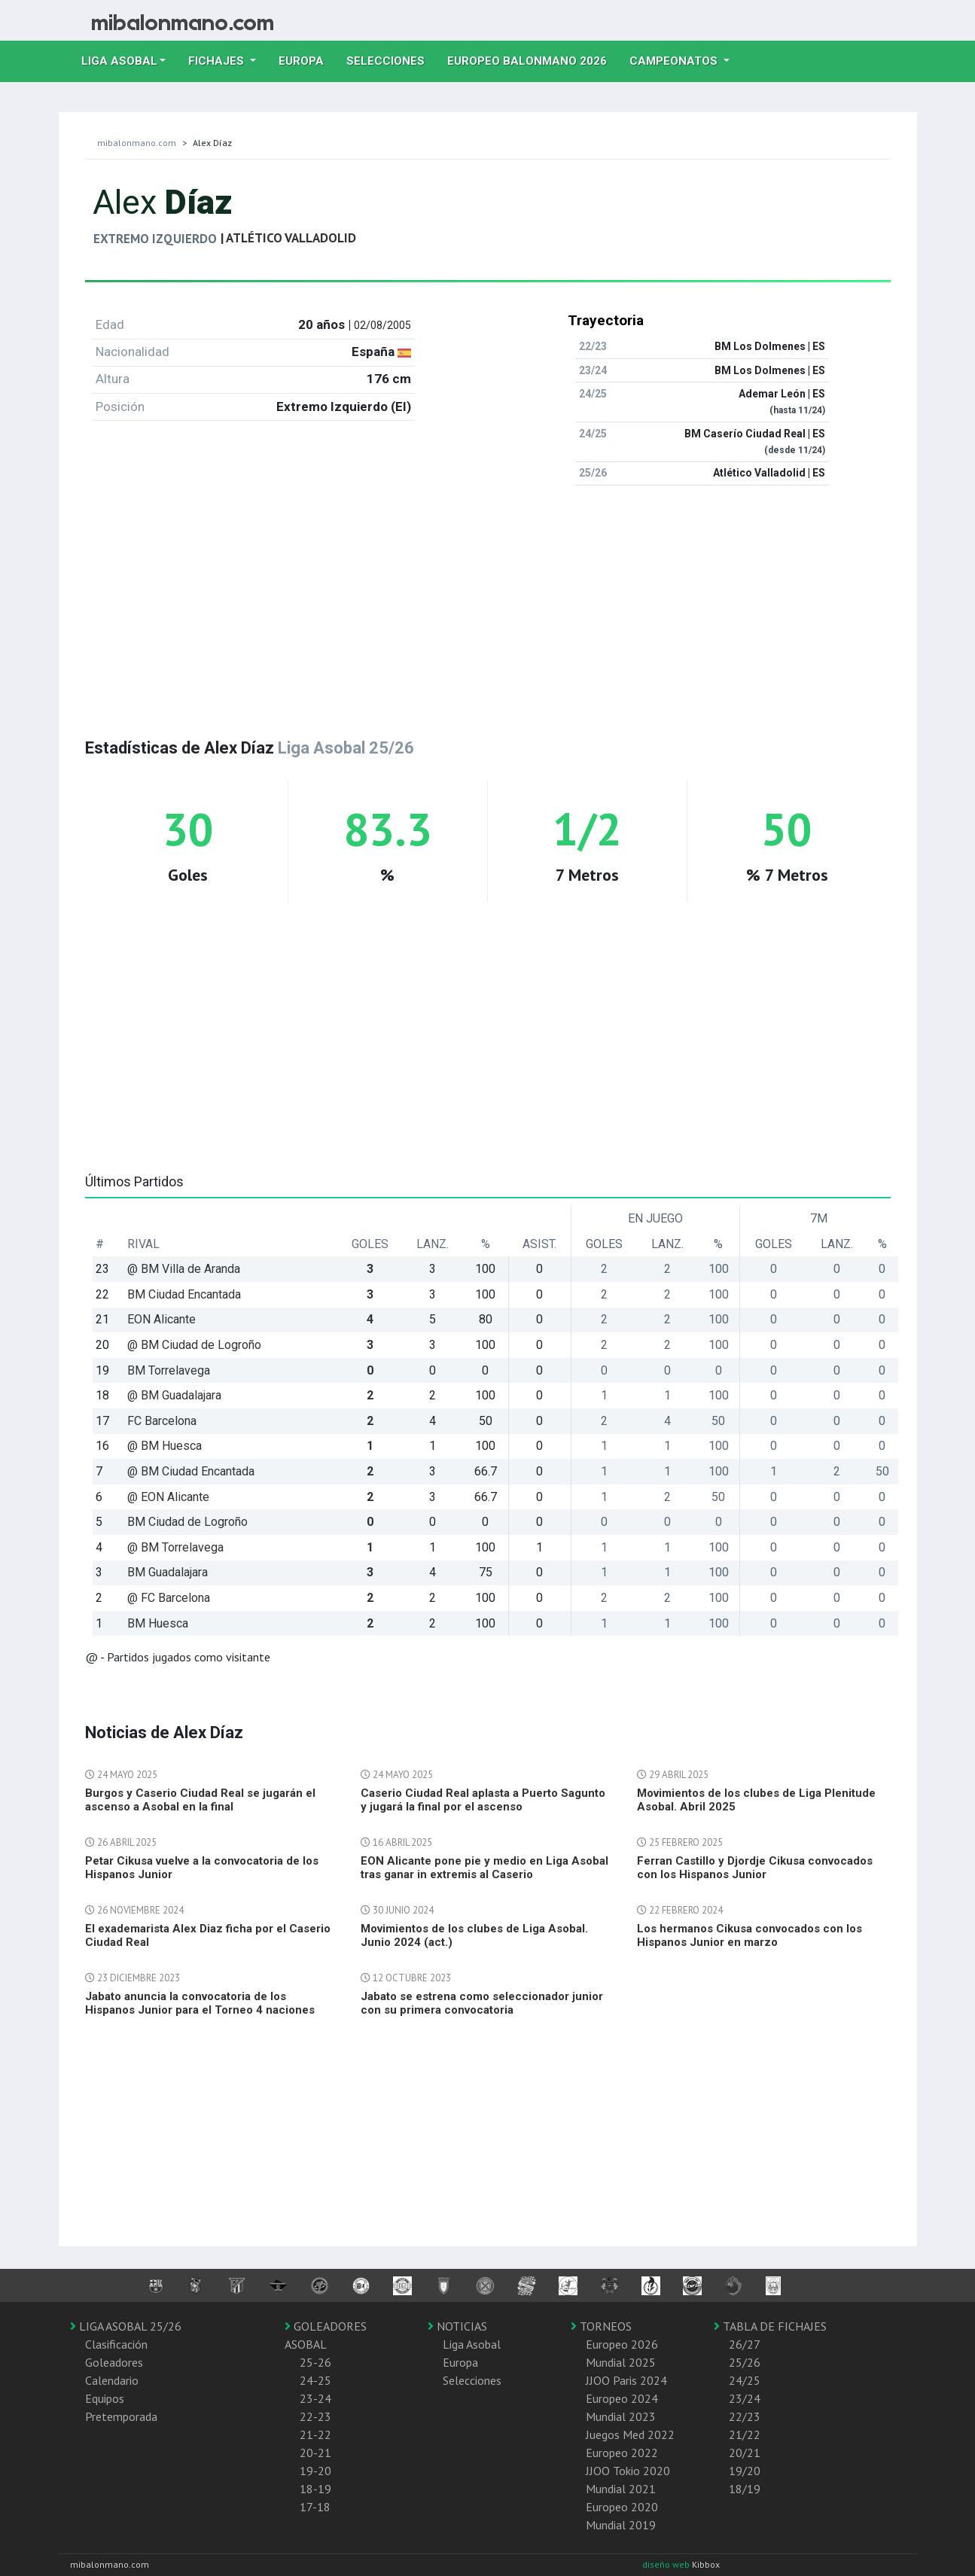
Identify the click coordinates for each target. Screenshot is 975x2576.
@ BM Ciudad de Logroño (194, 1345)
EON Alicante (161, 1319)
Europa (307, 59)
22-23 (315, 2416)
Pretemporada (121, 2416)
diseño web (667, 2564)
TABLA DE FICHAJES (770, 2326)
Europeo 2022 (622, 2452)
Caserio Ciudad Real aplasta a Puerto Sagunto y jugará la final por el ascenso (483, 1799)
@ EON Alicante (168, 1497)
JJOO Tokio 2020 (628, 2470)
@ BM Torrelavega (175, 1547)
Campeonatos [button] (675, 61)
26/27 (744, 2344)
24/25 (744, 2380)
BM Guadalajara (167, 1572)
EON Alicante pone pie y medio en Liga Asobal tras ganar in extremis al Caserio (484, 1867)
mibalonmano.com (136, 142)
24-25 (315, 2380)
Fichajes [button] (217, 61)
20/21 (744, 2452)
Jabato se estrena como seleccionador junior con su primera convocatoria (482, 2003)
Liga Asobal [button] (119, 61)
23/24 (744, 2398)
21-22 (315, 2434)
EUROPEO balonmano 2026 (532, 59)
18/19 (744, 2488)
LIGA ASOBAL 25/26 (125, 2326)
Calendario (112, 2380)
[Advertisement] (488, 603)
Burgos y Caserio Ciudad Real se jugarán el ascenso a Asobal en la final (200, 1799)
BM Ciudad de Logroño (187, 1522)
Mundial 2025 (621, 2362)
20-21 (315, 2452)
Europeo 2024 (622, 2398)
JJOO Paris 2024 (626, 2380)
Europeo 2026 (622, 2344)
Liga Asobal (472, 2344)
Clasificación (116, 2344)
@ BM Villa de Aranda (183, 1269)
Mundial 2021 (621, 2488)
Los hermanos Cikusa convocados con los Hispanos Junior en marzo (749, 1935)
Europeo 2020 (622, 2506)
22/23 (744, 2416)
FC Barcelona (162, 1421)
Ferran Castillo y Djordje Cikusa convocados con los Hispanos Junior (755, 1867)
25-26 (315, 2362)
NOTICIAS (457, 2326)
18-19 (315, 2488)
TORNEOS (601, 2326)
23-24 (315, 2398)
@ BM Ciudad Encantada (190, 1471)
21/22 (744, 2434)
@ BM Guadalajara (174, 1395)
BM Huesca (157, 1623)
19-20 (315, 2470)
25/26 (744, 2362)
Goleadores (114, 2362)
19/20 (744, 2470)
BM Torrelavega (168, 1370)
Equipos (104, 2398)
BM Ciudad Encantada (184, 1294)
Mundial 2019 (621, 2524)
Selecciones (391, 59)
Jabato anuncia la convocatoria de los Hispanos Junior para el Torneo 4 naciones (200, 2003)
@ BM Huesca (164, 1446)
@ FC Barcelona (168, 1598)
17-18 (315, 2506)
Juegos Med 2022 (630, 2434)
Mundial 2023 (621, 2416)
